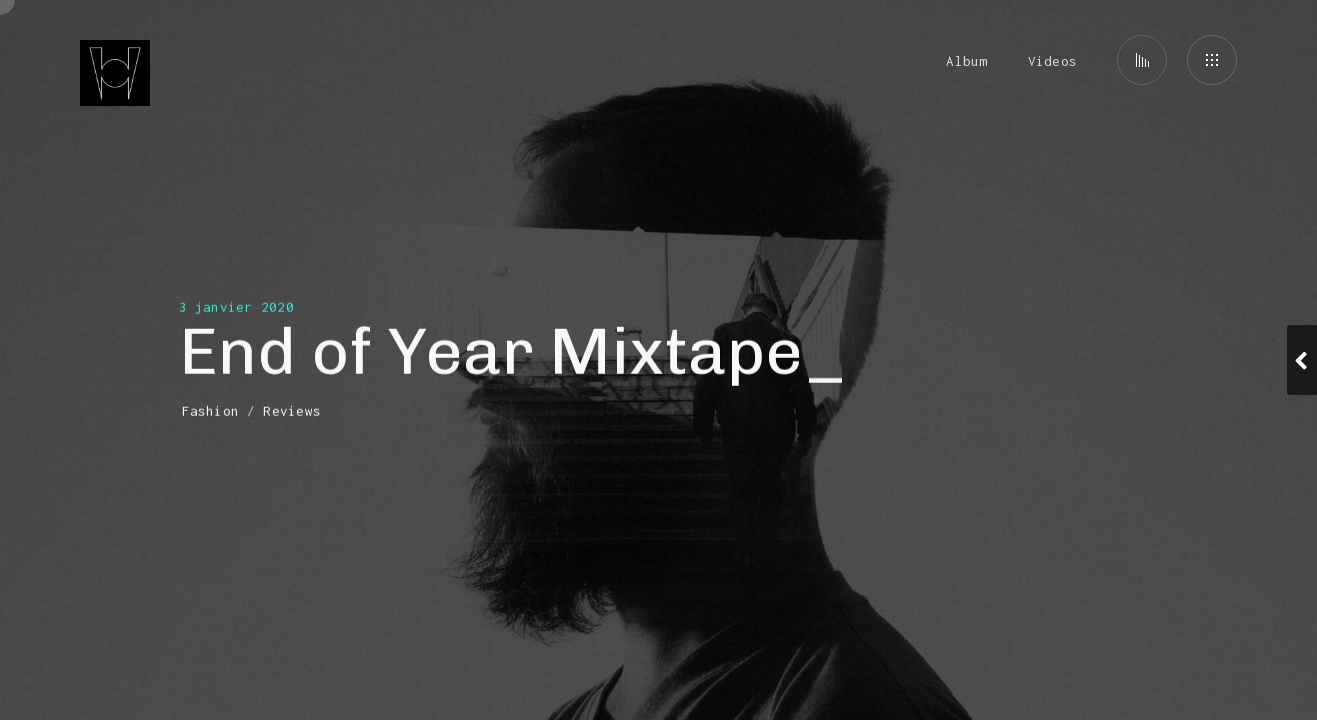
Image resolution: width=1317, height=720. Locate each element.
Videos (1052, 61)
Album (966, 61)
